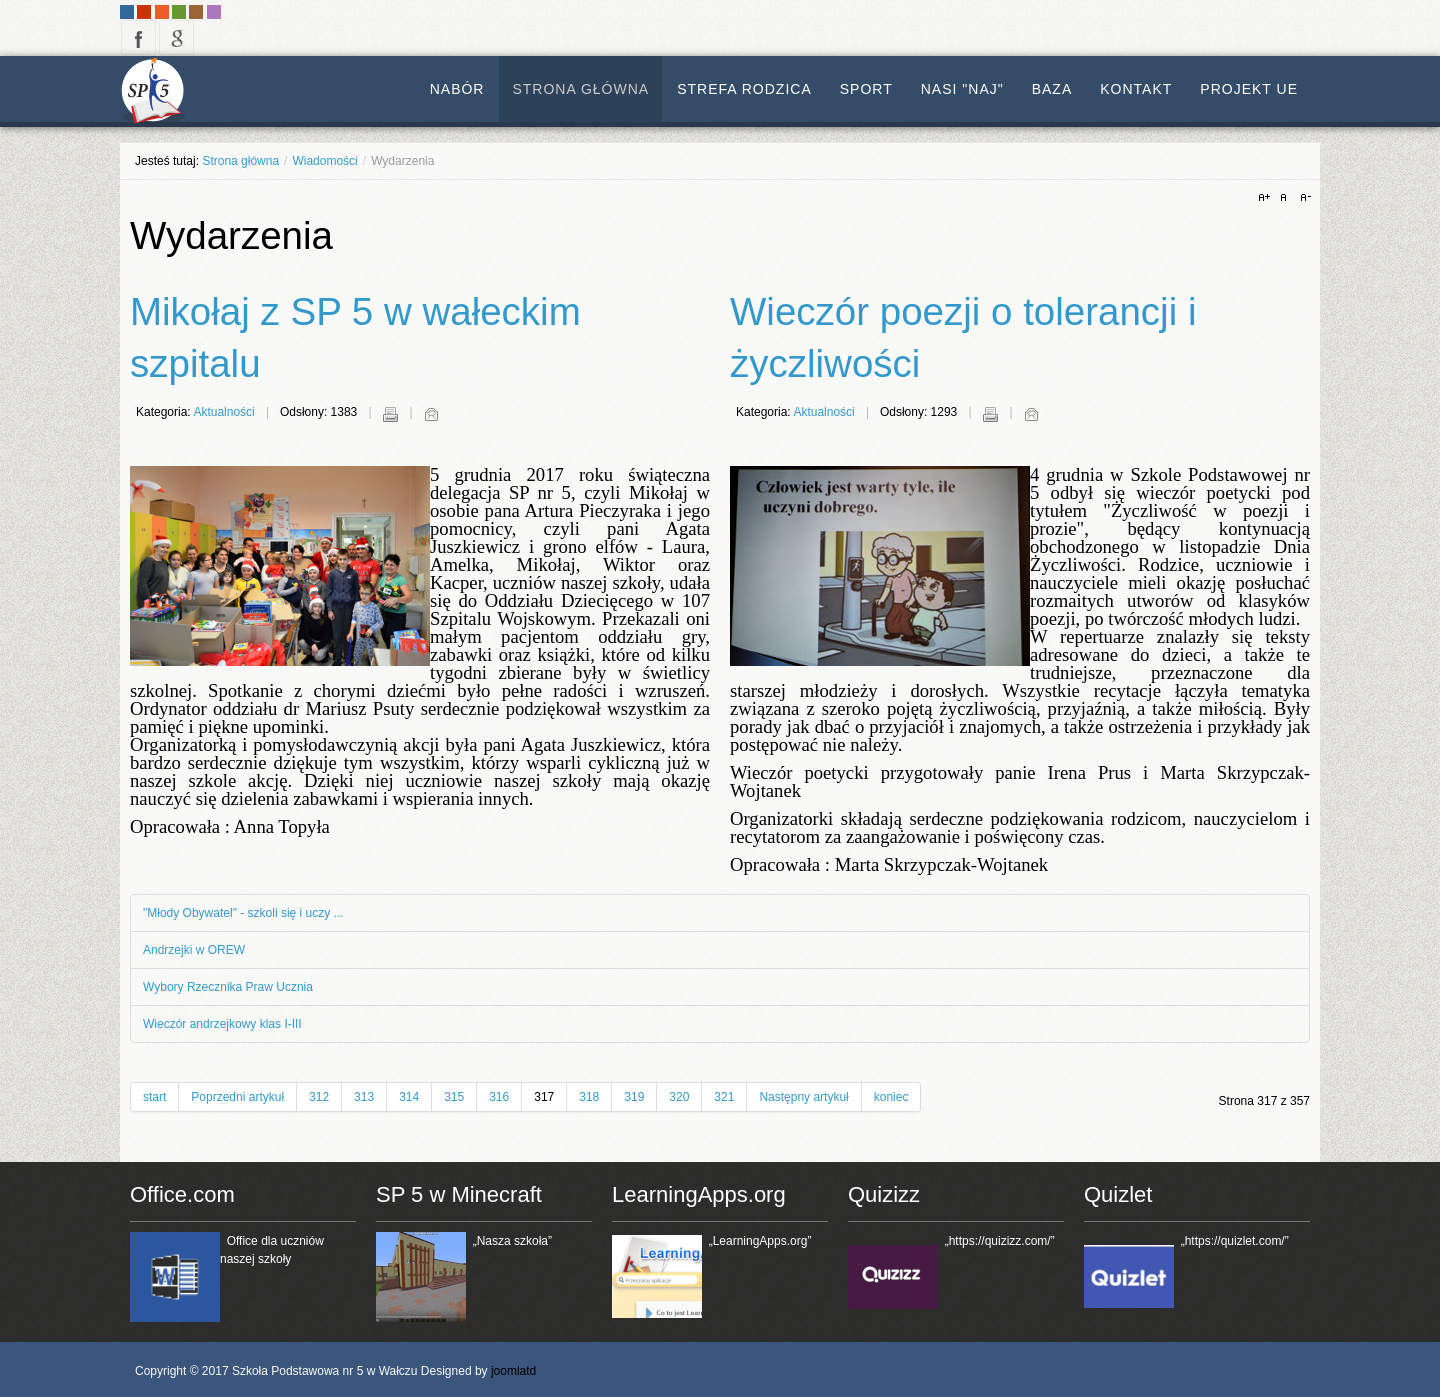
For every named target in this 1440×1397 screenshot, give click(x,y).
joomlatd (513, 1371)
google (176, 37)
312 (319, 1097)
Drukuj (390, 414)
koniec (891, 1097)
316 (499, 1097)
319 (634, 1097)
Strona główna (240, 161)
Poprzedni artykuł (237, 1097)
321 (724, 1097)
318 (589, 1097)
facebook (138, 37)
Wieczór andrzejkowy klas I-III (222, 1024)
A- (1303, 198)
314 (409, 1097)
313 (364, 1097)
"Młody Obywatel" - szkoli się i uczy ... (243, 913)
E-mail (431, 414)
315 (454, 1097)
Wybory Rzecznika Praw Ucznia (228, 987)
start (154, 1097)
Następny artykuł (803, 1097)
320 (679, 1097)
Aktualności (223, 412)
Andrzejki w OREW (194, 950)
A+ (1267, 198)
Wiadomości (324, 161)
